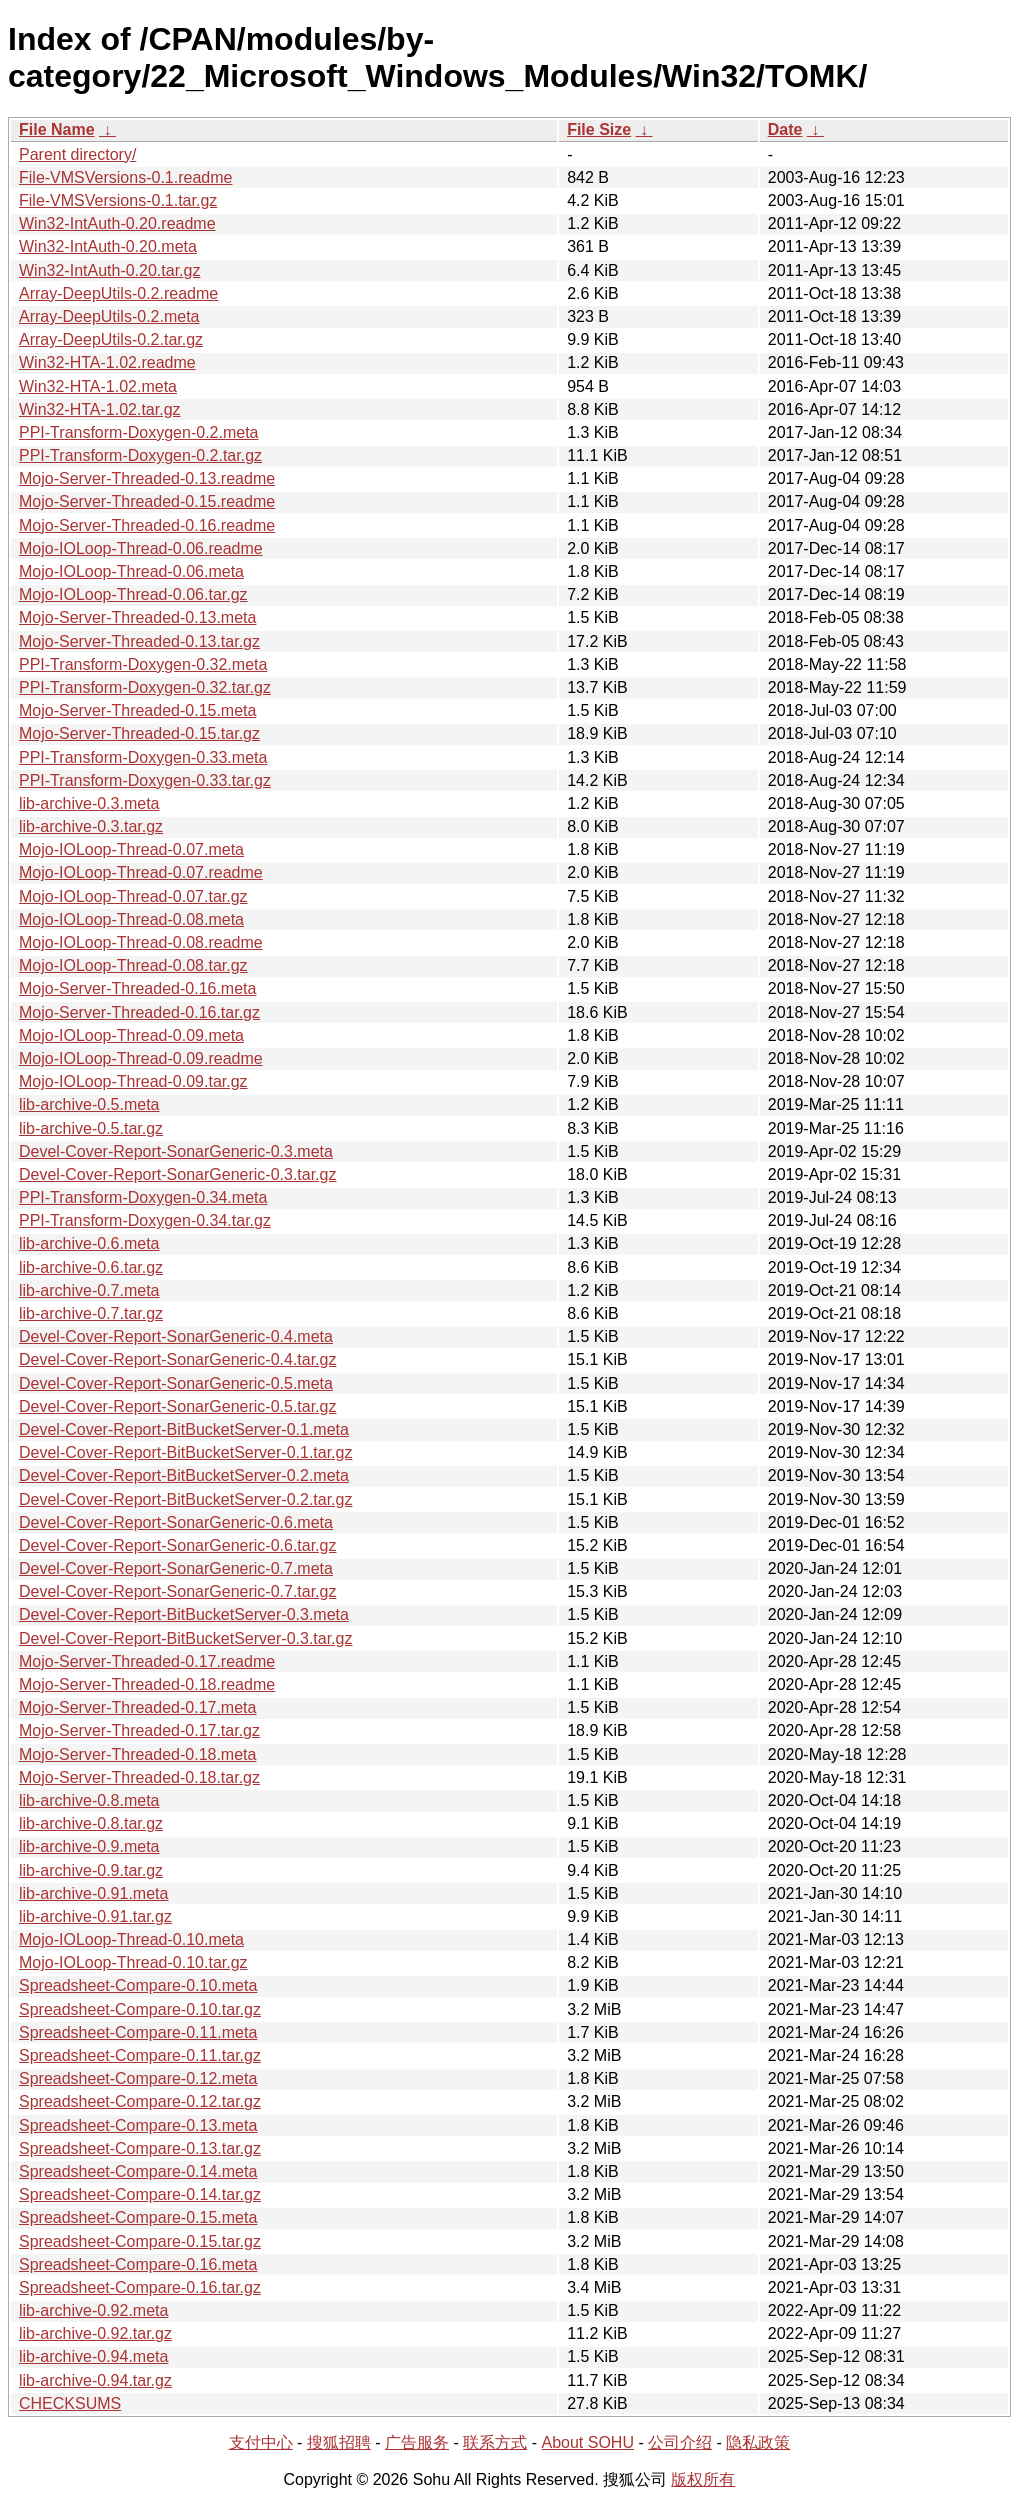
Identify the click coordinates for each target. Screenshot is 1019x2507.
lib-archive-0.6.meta (89, 1243)
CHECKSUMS (70, 2403)
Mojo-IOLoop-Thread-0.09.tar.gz (133, 1081)
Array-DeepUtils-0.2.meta (109, 316)
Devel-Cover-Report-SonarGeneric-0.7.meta (176, 1568)
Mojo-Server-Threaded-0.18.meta (137, 1754)
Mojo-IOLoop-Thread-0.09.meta (131, 1035)
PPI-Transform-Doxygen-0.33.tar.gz (145, 780)
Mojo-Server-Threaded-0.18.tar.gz (139, 1777)
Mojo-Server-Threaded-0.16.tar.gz (139, 1012)
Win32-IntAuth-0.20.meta (108, 246)
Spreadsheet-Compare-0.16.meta (138, 2264)
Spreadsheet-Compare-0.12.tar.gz (140, 2101)
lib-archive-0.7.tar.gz (91, 1313)
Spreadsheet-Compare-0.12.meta (138, 2078)
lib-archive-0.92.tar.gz (95, 2333)
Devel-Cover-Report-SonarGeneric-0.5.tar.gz (177, 1406)
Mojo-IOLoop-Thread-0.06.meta (131, 571)
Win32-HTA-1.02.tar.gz (100, 409)
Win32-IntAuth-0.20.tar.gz (109, 270)
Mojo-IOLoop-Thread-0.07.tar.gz (133, 896)
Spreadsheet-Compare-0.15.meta (138, 2217)
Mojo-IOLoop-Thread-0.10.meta (131, 1939)
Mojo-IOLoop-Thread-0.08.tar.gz (133, 965)
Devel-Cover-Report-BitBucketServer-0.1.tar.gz (185, 1452)
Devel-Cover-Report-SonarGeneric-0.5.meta (176, 1383)
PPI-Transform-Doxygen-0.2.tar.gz (140, 455)
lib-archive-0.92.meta (93, 2310)
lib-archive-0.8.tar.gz (91, 1823)
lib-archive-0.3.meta (89, 803)
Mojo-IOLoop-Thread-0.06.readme (141, 548)
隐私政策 (758, 2442)
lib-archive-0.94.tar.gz (95, 2380)
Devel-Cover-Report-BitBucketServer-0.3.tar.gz (185, 1638)
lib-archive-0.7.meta (89, 1290)
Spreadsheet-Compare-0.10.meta (138, 1985)
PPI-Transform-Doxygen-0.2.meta (138, 432)
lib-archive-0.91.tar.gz (95, 1916)
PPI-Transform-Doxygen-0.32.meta (143, 664)
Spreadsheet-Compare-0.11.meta (138, 2032)
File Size (599, 129)
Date (785, 129)
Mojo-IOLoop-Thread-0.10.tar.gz (133, 1962)
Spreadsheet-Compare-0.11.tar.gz (140, 2055)
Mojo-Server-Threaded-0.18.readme (147, 1684)
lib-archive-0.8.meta (89, 1800)
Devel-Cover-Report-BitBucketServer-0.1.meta (184, 1429)
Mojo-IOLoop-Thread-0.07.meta (131, 849)
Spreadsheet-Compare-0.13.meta (138, 2125)
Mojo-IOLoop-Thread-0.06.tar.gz (133, 594)
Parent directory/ (77, 154)
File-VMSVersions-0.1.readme (125, 177)
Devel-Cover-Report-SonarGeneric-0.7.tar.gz (177, 1591)
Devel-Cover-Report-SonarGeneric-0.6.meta (176, 1522)
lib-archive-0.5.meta (89, 1104)
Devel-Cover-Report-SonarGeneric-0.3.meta (176, 1151)
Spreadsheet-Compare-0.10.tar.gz (140, 2009)
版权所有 (703, 2479)
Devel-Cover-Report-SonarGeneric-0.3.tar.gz (177, 1174)
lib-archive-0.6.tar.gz (91, 1267)
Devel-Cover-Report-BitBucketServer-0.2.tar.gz (185, 1499)
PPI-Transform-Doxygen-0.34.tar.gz (145, 1220)
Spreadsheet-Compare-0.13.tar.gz (140, 2148)
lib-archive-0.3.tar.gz (91, 826)
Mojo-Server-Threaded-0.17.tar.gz (139, 1730)
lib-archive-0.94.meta (93, 2356)
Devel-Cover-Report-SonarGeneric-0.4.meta (176, 1336)
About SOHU (587, 2442)
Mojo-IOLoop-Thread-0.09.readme (141, 1058)
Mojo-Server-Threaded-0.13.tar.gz (139, 641)
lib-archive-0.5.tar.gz (91, 1128)
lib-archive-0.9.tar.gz (91, 1870)
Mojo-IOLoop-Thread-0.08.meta (131, 919)
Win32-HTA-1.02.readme (107, 362)
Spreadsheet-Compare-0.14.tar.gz (140, 2194)
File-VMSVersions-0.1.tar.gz (118, 200)
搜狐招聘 (339, 2442)
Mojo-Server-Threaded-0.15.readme (147, 501)
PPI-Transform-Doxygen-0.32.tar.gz (145, 687)
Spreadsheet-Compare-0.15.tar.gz (140, 2241)
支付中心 (261, 2442)
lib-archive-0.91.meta (93, 1893)
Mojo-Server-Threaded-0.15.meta (137, 710)
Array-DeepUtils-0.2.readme (118, 293)
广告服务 (417, 2442)
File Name (57, 129)
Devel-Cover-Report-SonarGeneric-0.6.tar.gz (177, 1545)
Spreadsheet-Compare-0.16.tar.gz (140, 2287)
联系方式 (495, 2442)
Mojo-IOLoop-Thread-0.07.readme (141, 872)
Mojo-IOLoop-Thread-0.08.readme (141, 942)
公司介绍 (680, 2442)
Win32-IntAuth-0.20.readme (117, 223)
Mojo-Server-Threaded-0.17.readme (147, 1661)
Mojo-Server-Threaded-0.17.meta (137, 1707)
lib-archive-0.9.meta (89, 1846)
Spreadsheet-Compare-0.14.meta (138, 2171)
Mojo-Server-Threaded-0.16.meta (137, 988)
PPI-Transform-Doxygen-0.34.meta (143, 1197)
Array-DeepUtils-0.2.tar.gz (111, 339)
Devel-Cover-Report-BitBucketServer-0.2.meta (184, 1475)
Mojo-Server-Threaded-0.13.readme (147, 478)
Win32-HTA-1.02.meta (98, 386)
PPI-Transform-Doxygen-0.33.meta (143, 757)
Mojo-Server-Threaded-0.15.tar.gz (139, 733)
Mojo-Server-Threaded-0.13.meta (137, 617)
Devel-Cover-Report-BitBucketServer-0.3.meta (184, 1614)
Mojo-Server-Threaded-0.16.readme (147, 525)
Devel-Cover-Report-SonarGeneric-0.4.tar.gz (177, 1359)
